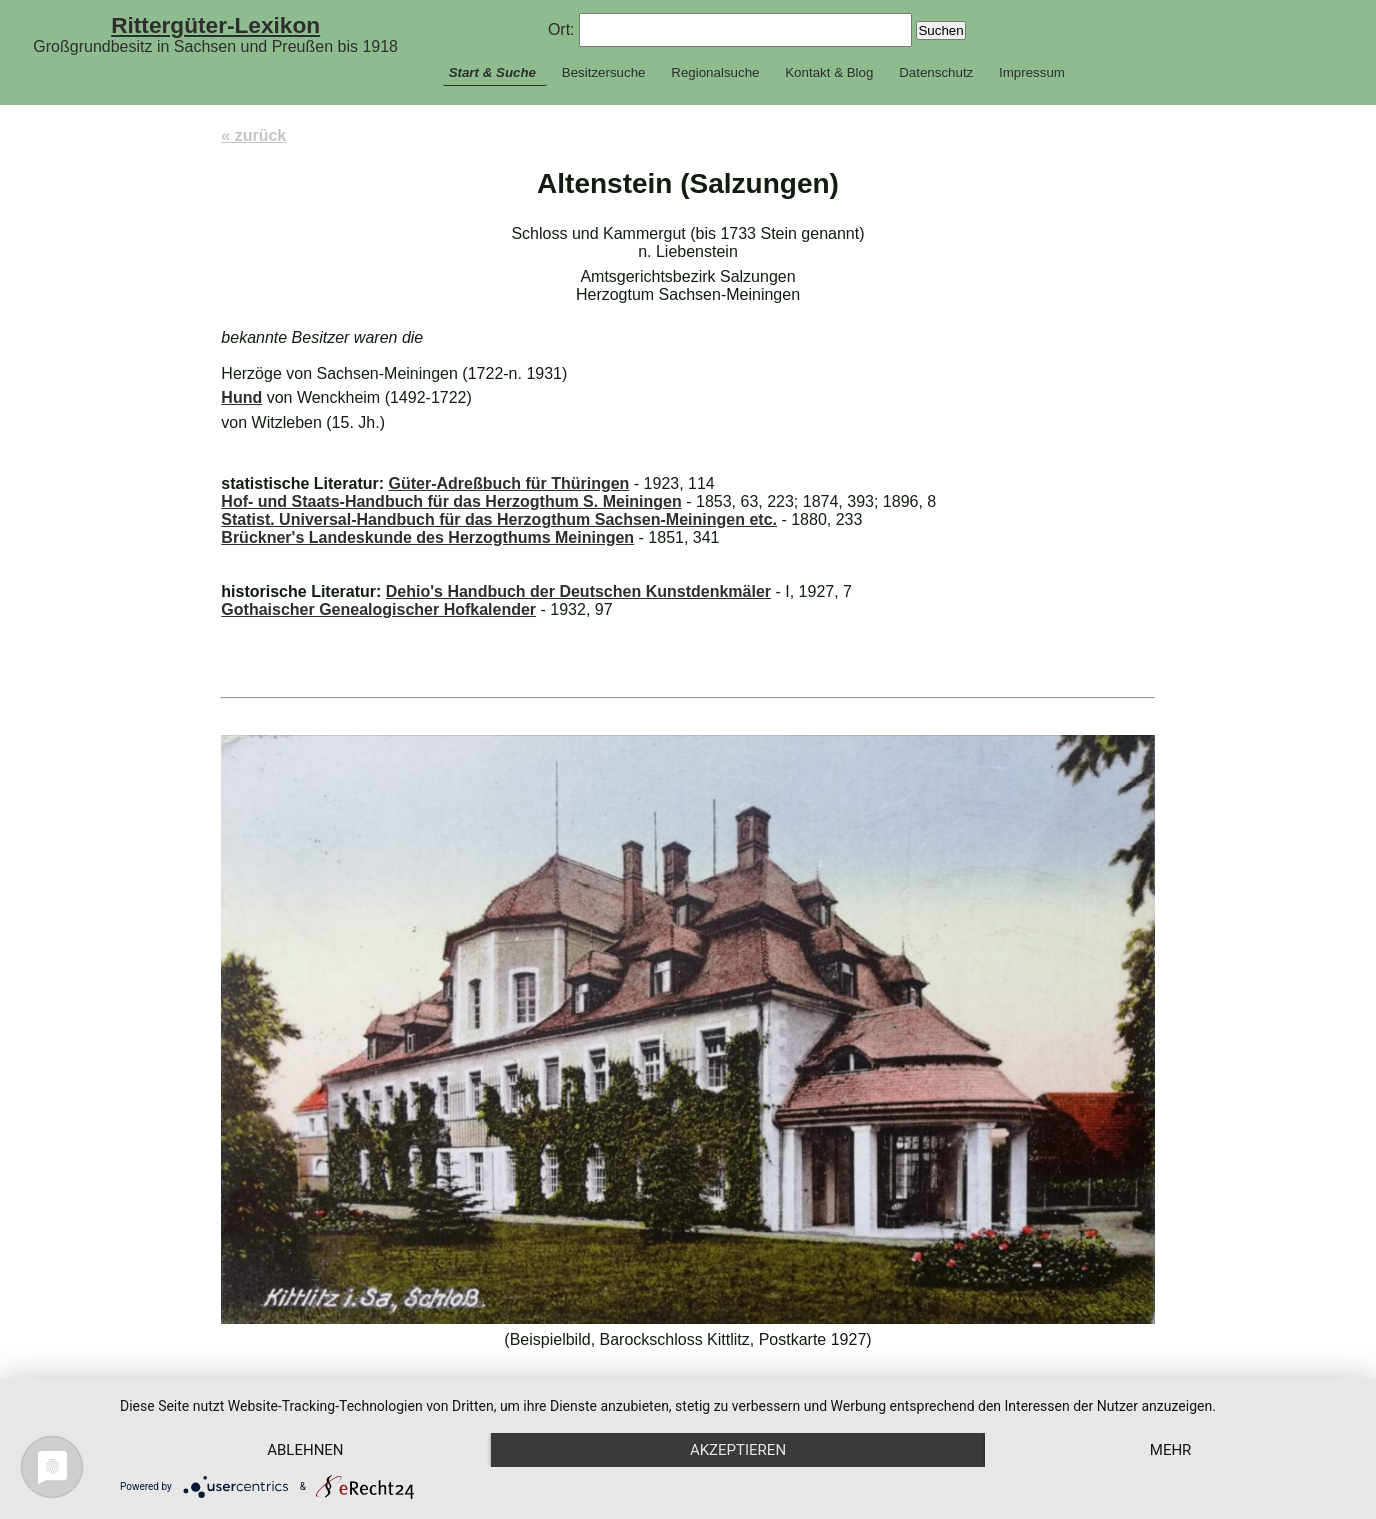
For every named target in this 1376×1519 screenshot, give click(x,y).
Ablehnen (305, 1450)
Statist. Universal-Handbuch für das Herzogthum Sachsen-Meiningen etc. (499, 519)
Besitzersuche (604, 72)
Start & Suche (492, 72)
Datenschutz (936, 72)
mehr (1171, 1450)
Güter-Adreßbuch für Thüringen (508, 483)
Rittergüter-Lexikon (215, 25)
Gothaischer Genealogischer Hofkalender (378, 609)
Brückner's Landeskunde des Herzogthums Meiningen (427, 537)
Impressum (1032, 72)
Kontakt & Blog (829, 72)
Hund (241, 397)
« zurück (253, 135)
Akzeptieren (738, 1450)
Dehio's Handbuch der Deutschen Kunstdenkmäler (578, 591)
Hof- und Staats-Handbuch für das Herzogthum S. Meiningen (451, 501)
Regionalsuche (715, 72)
